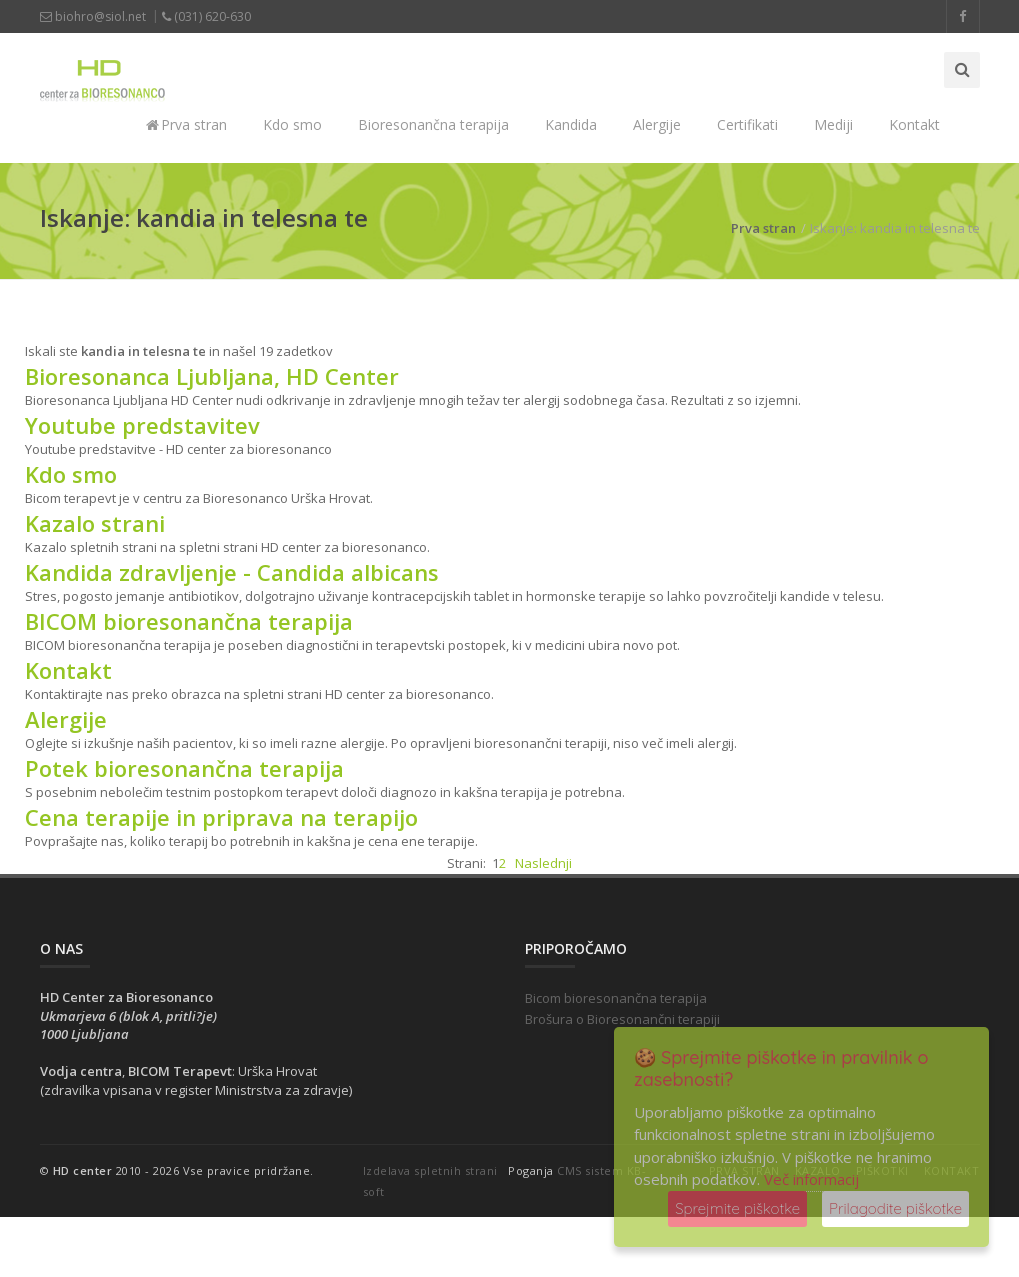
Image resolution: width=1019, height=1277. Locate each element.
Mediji (833, 124)
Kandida (571, 124)
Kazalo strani (95, 523)
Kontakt (914, 124)
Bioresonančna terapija (433, 124)
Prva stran (186, 124)
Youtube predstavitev (142, 425)
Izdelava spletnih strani (430, 1170)
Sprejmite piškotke (737, 1208)
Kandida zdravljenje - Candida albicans (232, 572)
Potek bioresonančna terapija (184, 768)
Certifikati (747, 124)
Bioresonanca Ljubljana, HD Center (212, 376)
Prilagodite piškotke (895, 1208)
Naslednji (543, 863)
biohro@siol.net (93, 16)
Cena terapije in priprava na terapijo (221, 817)
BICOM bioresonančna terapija (189, 621)
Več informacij (811, 1179)
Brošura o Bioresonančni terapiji (622, 1019)
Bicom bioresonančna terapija (616, 998)
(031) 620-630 (206, 16)
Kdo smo (292, 124)
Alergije (657, 124)
